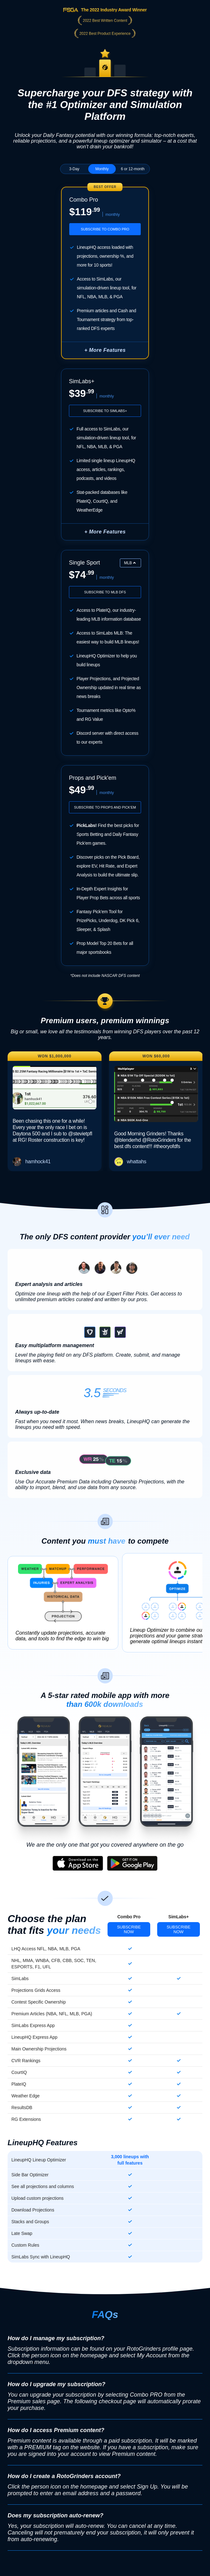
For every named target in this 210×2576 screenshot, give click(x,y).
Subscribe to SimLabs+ (105, 411)
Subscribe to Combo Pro (105, 229)
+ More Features (105, 531)
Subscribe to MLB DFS (105, 592)
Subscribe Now (129, 1929)
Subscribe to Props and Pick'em (105, 807)
